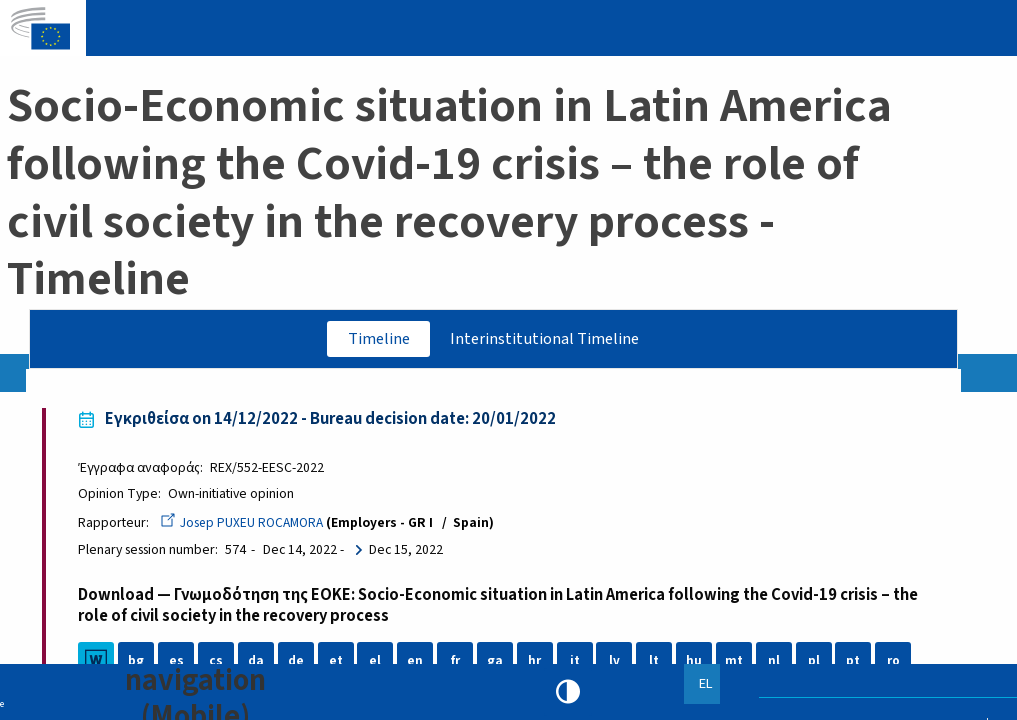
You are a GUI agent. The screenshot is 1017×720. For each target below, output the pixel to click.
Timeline (373, 339)
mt (737, 663)
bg (139, 663)
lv (617, 663)
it (577, 663)
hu (697, 663)
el (378, 663)
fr (457, 663)
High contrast (568, 692)
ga (498, 663)
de (298, 663)
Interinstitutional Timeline (548, 339)
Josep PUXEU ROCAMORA (246, 525)
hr (537, 663)
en (418, 663)
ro (895, 663)
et (338, 663)
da (259, 663)
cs (219, 663)
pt (856, 663)
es (178, 663)
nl (776, 663)
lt (657, 663)
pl (816, 663)
